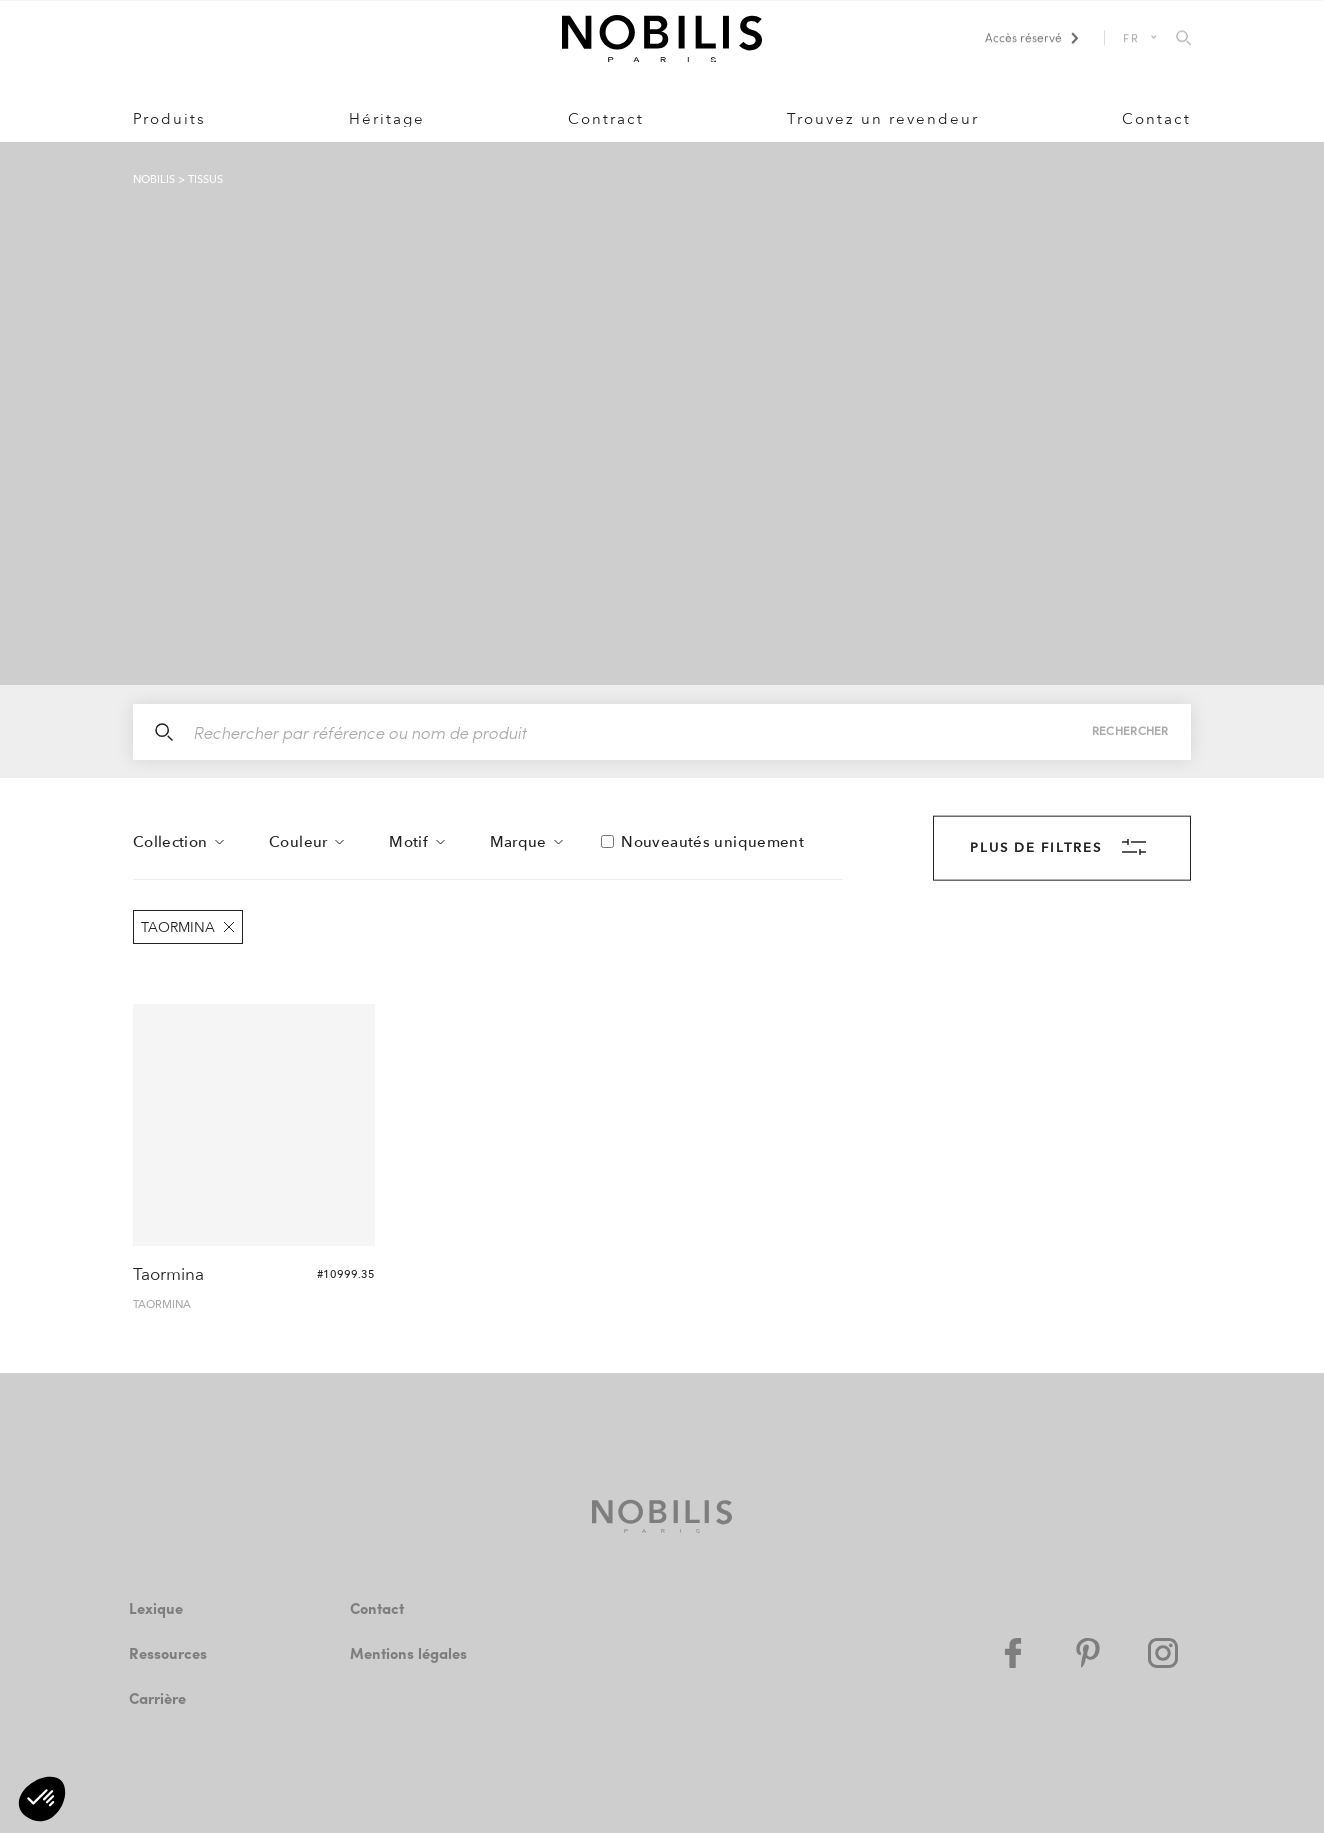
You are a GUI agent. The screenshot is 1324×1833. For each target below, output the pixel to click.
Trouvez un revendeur (883, 120)
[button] (42, 1799)
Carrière (158, 1698)
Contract (606, 120)
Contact (1156, 120)
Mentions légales (410, 1653)
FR (1131, 37)
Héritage (387, 120)
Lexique (157, 1608)
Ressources (171, 1653)
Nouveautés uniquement (712, 843)
